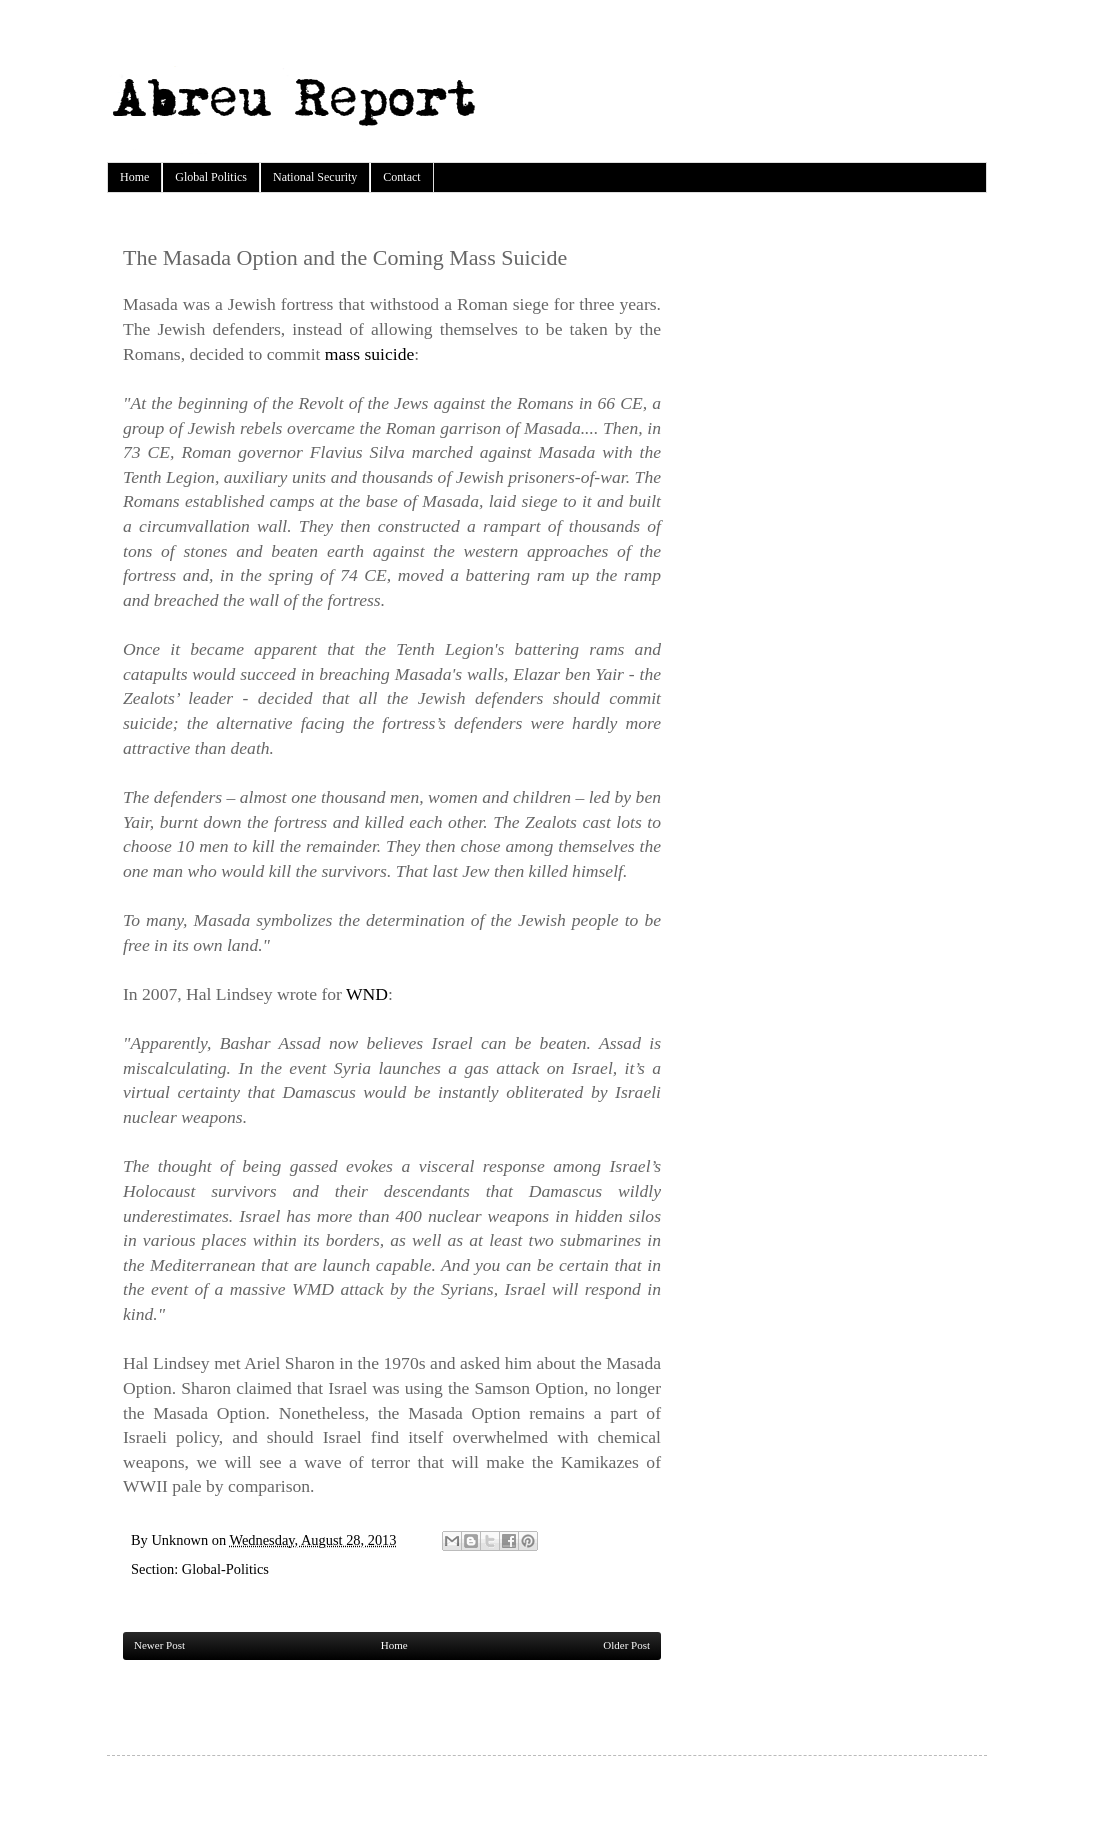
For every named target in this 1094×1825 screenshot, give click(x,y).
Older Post (626, 1645)
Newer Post (159, 1645)
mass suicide (369, 354)
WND (367, 994)
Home (134, 177)
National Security (315, 177)
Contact (401, 177)
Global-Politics (225, 1569)
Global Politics (211, 177)
